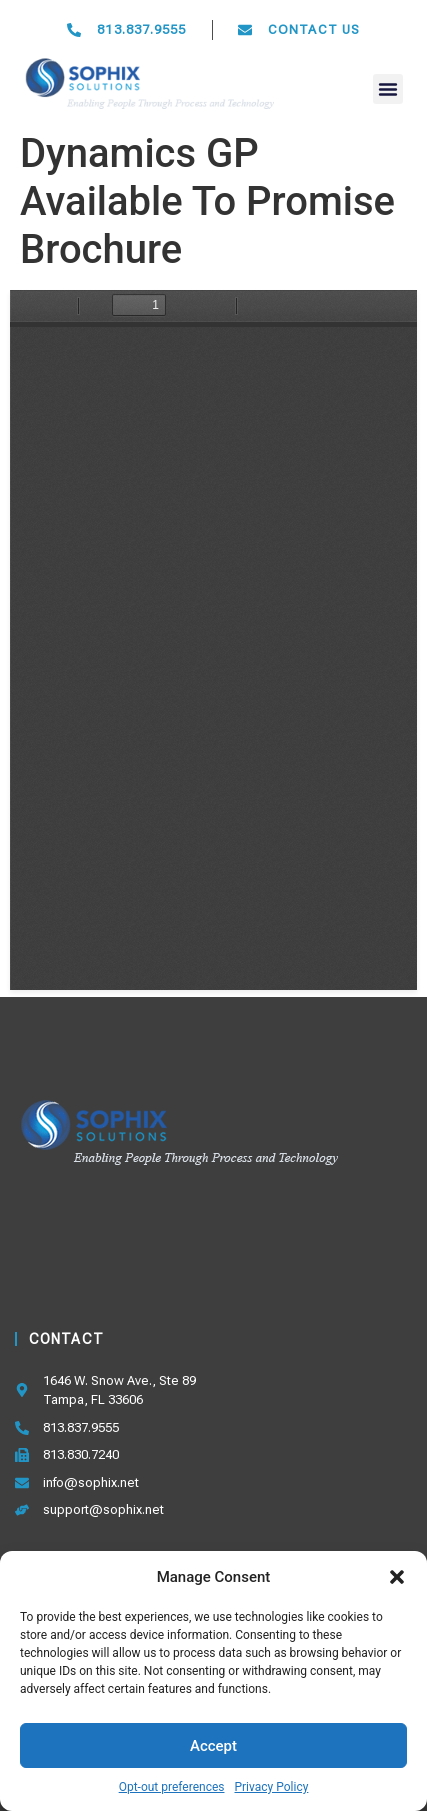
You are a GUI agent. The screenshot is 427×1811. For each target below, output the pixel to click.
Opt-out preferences (172, 1787)
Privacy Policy (271, 1787)
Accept (213, 1746)
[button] (397, 1577)
